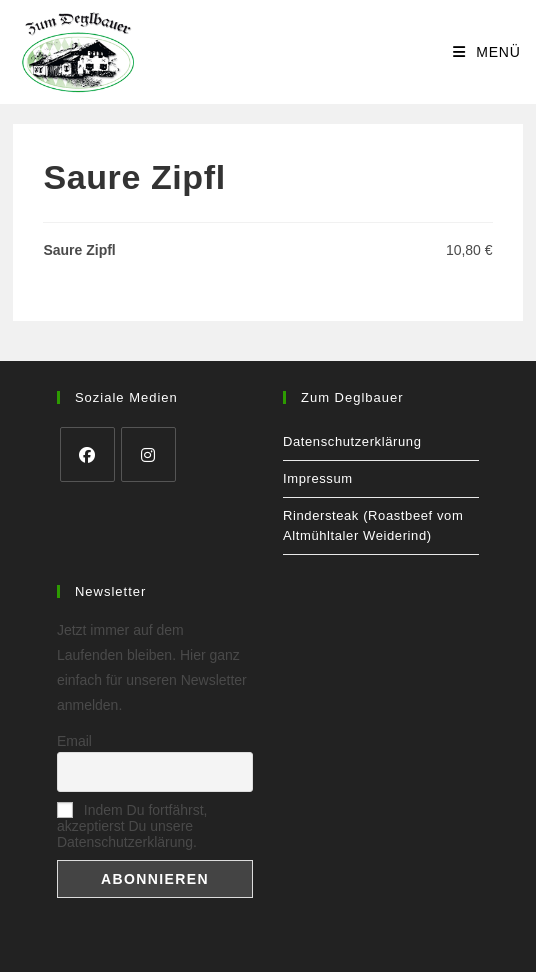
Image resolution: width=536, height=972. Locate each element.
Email (74, 741)
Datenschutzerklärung (352, 441)
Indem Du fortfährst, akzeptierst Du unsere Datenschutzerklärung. (132, 826)
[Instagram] (148, 454)
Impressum (318, 478)
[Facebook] (87, 454)
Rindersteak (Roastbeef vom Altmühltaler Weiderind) (373, 525)
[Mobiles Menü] (487, 52)
